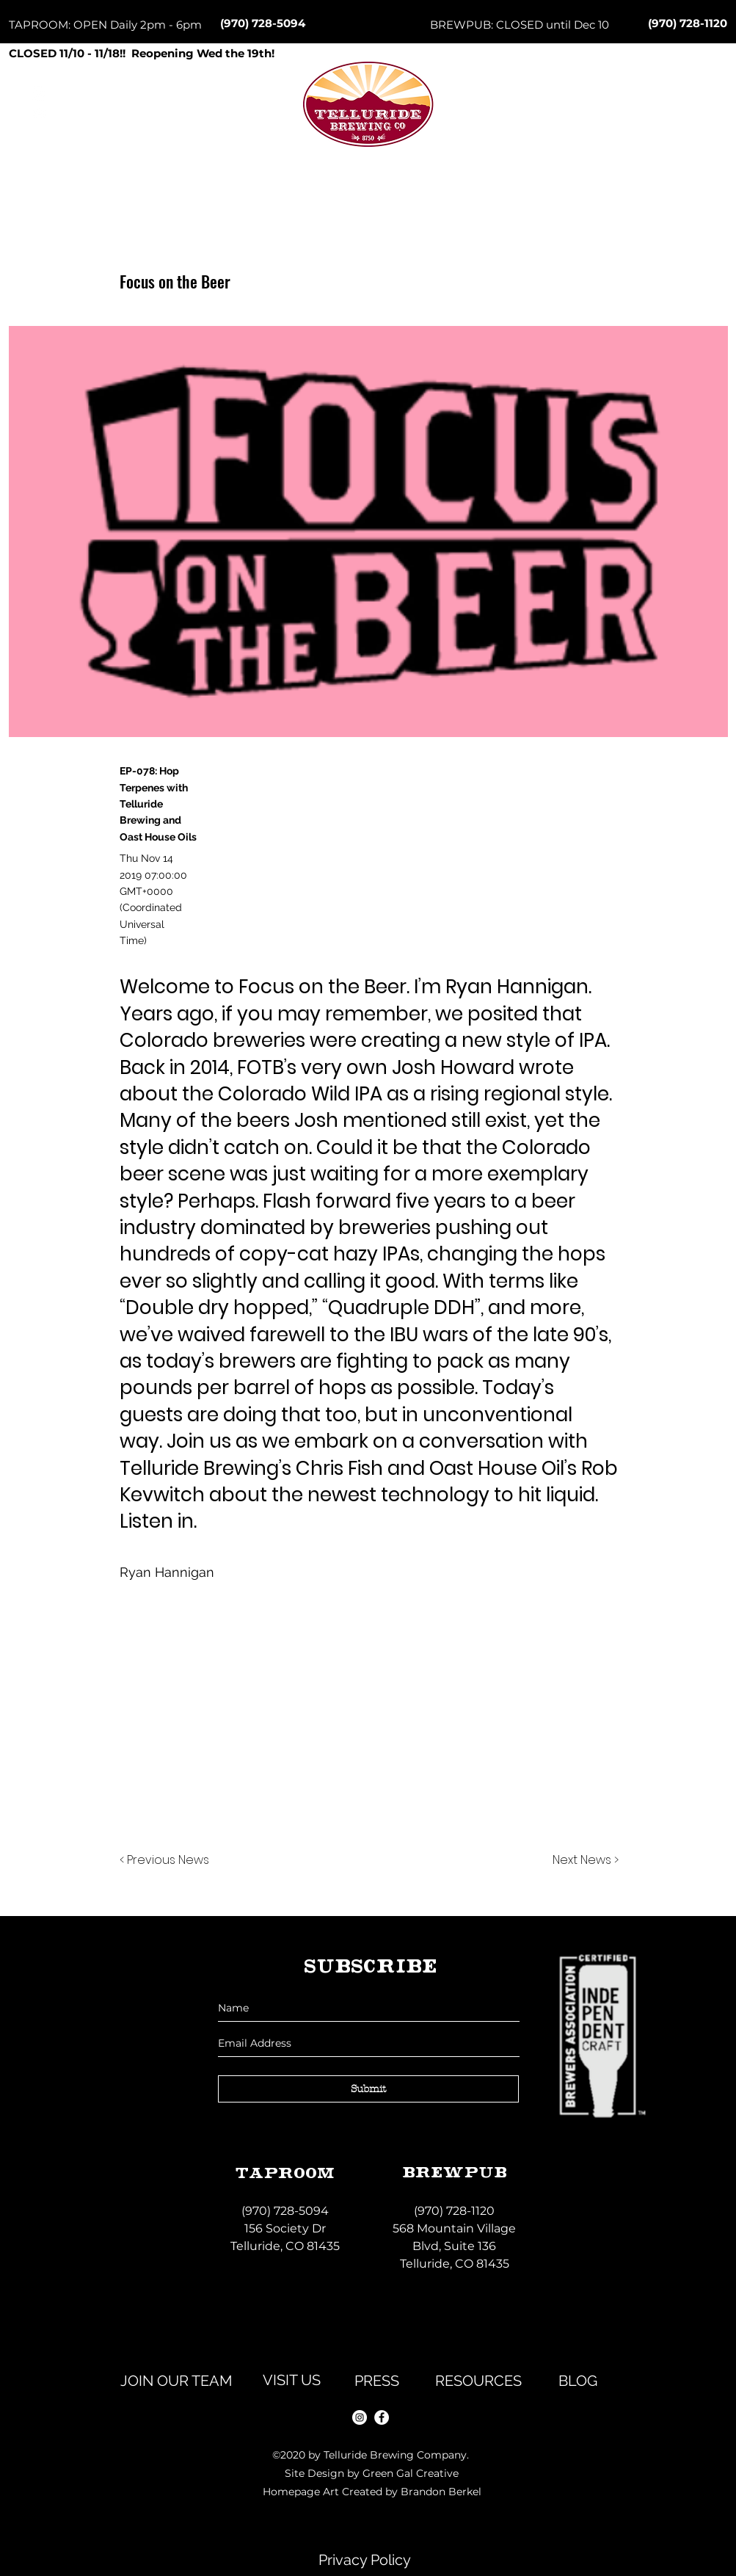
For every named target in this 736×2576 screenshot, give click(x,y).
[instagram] (359, 2417)
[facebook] (381, 2417)
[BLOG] (578, 2380)
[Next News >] (582, 1861)
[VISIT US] (291, 2380)
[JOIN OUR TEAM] (177, 2380)
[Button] (367, 133)
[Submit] (368, 2088)
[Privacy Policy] (365, 2560)
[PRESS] (377, 2381)
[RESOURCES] (478, 2380)
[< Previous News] (168, 1861)
